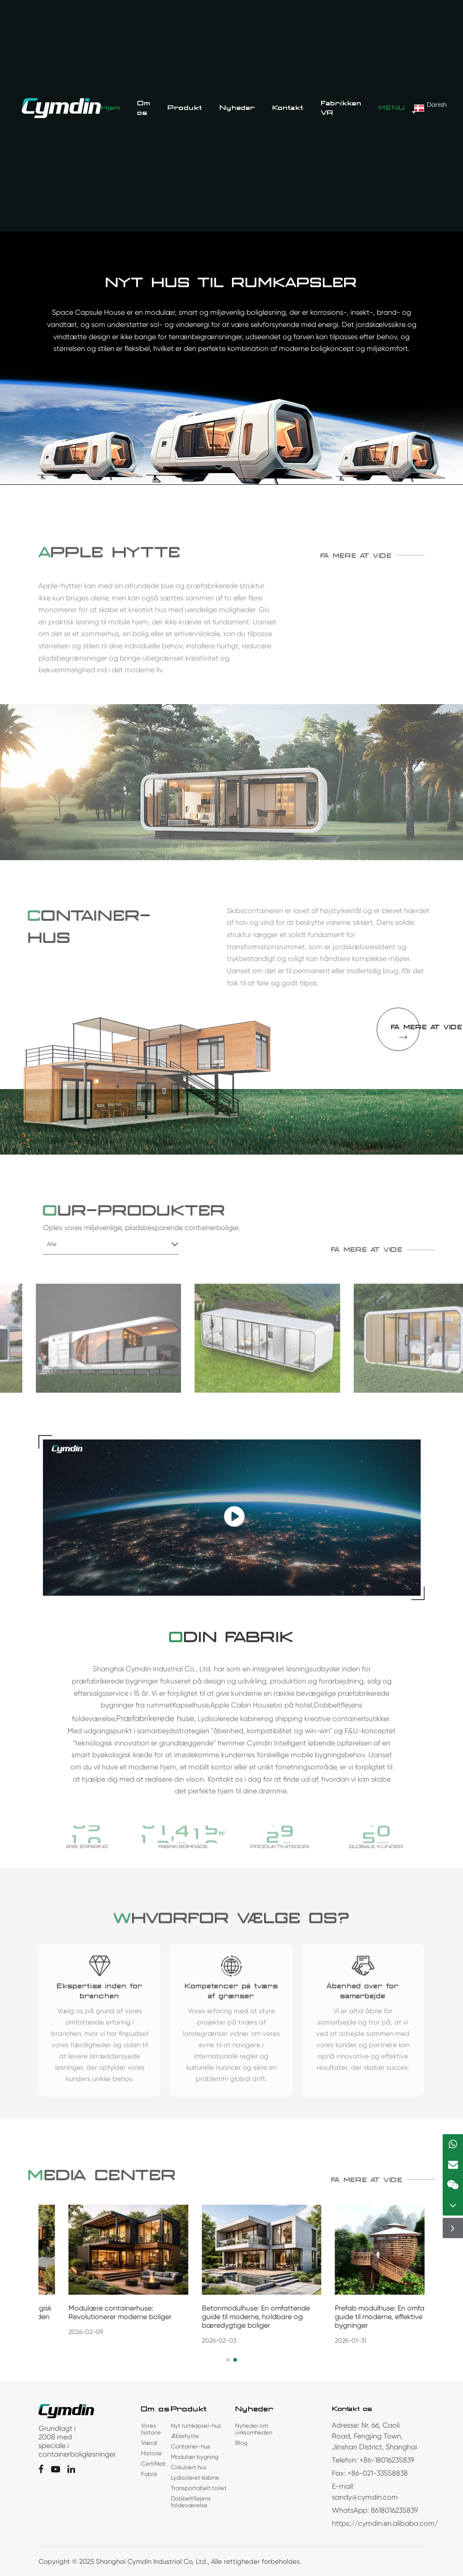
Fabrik (149, 2474)
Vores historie (151, 2429)
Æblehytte (185, 2436)
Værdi (149, 2442)
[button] (228, 2360)
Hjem (111, 108)
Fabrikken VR (341, 108)
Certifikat (153, 2463)
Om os (144, 108)
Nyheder (237, 108)
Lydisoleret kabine (195, 2477)
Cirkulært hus (189, 2467)
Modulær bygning (194, 2456)
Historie (151, 2453)
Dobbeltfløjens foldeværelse (191, 2502)
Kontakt (288, 108)
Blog (241, 2442)
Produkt (185, 108)
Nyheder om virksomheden (253, 2429)
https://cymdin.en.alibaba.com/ (385, 2523)
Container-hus (190, 2446)
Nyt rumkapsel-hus (196, 2425)
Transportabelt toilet (199, 2488)
